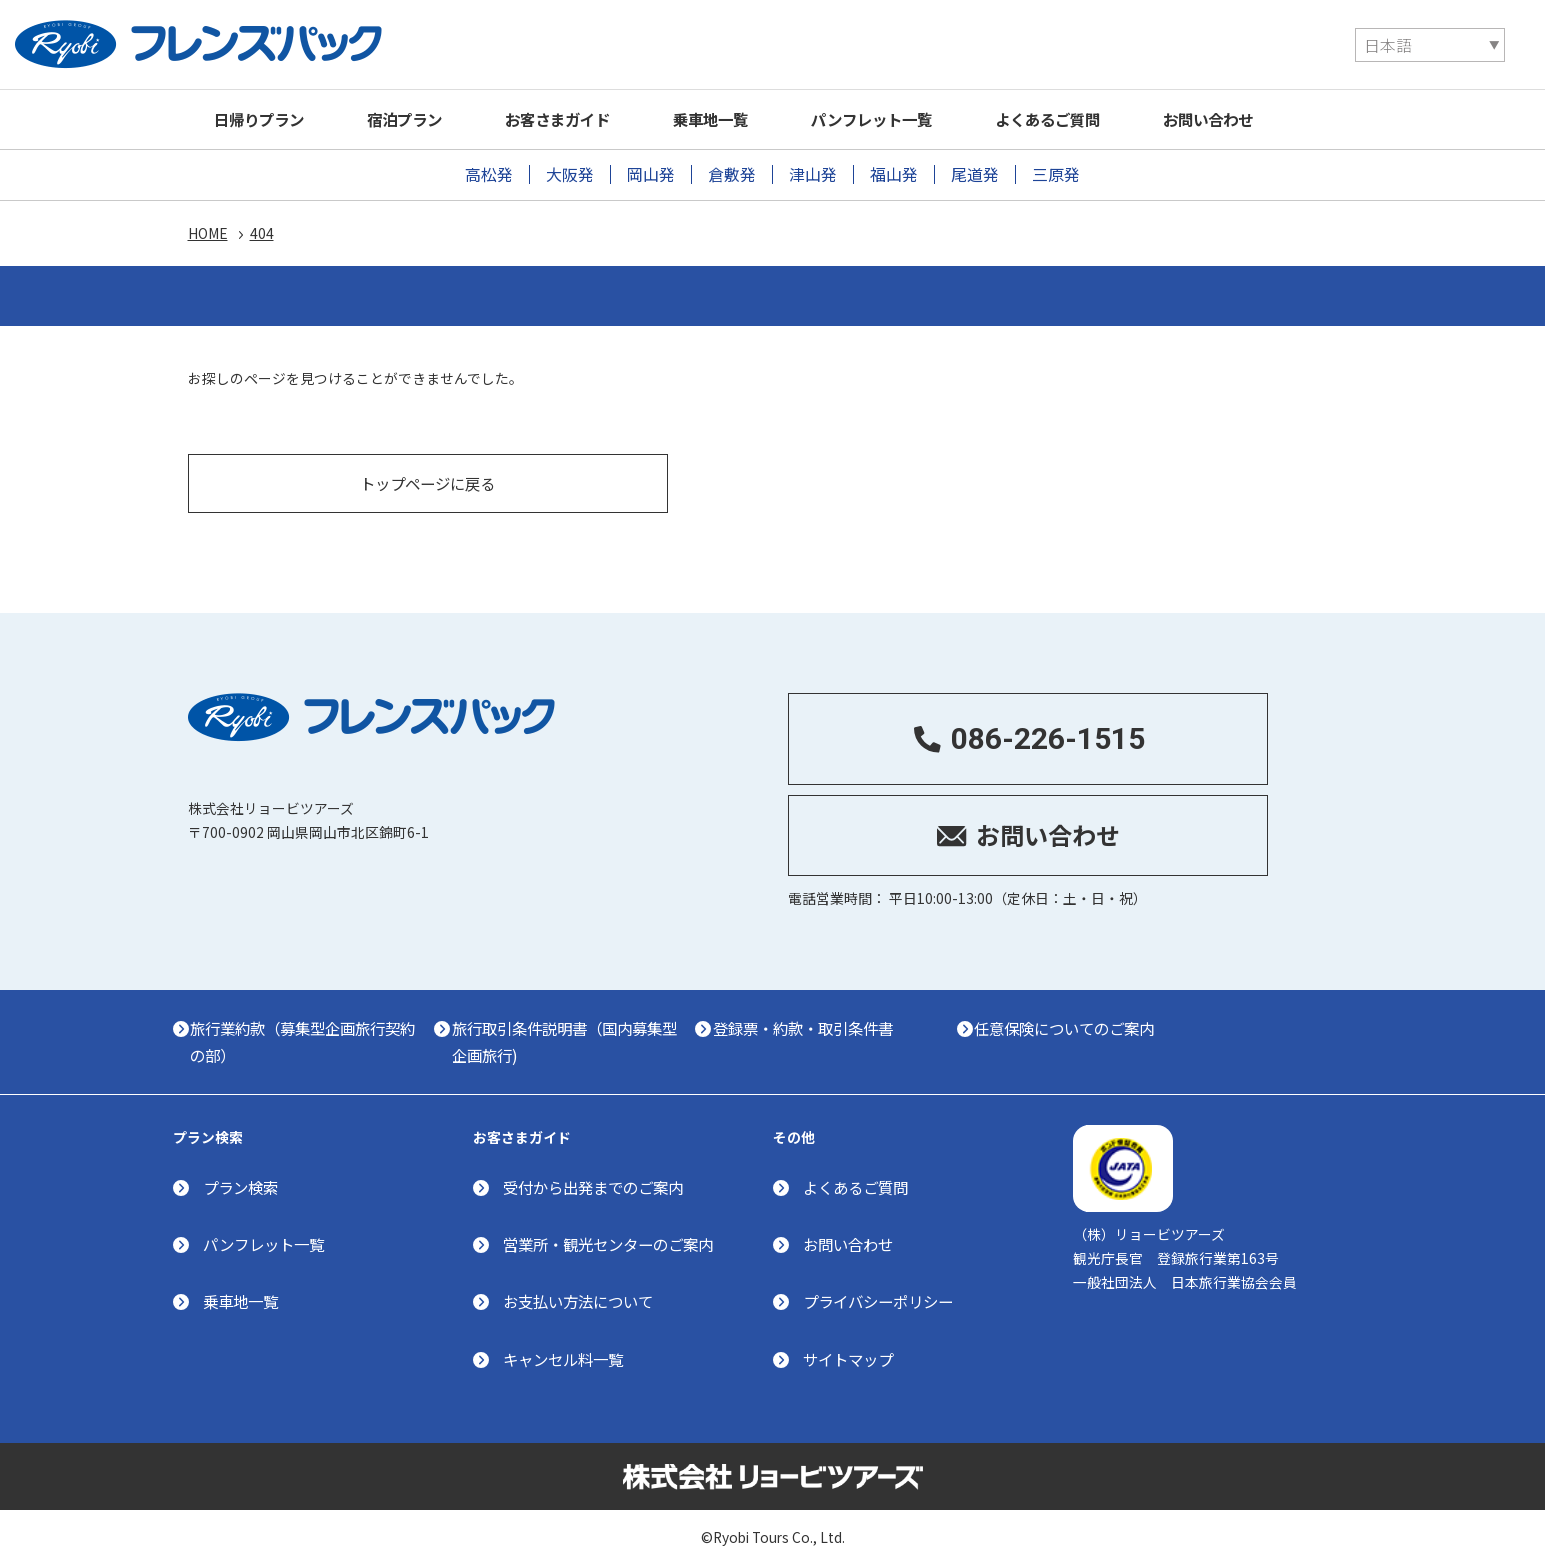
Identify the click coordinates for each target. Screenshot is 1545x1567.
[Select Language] (1170, 45)
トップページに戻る (428, 475)
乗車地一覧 (749, 119)
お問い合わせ (1282, 119)
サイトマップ (851, 1357)
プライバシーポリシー (883, 1299)
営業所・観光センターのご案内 (615, 1242)
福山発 (894, 174)
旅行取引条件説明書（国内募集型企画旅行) (596, 1036)
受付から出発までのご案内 (599, 1185)
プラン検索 (243, 1185)
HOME (208, 235)
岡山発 (651, 174)
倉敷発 (732, 174)
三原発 (1056, 174)
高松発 (489, 174)
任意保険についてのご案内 (1131, 1023)
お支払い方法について (583, 1299)
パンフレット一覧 (922, 119)
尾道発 (975, 174)
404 (262, 235)
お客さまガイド (586, 119)
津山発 (813, 174)
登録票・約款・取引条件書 (852, 1023)
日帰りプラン (266, 119)
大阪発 (570, 174)
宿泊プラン (421, 119)
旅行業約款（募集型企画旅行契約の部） (317, 1036)
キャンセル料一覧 (567, 1357)
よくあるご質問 (1110, 119)
